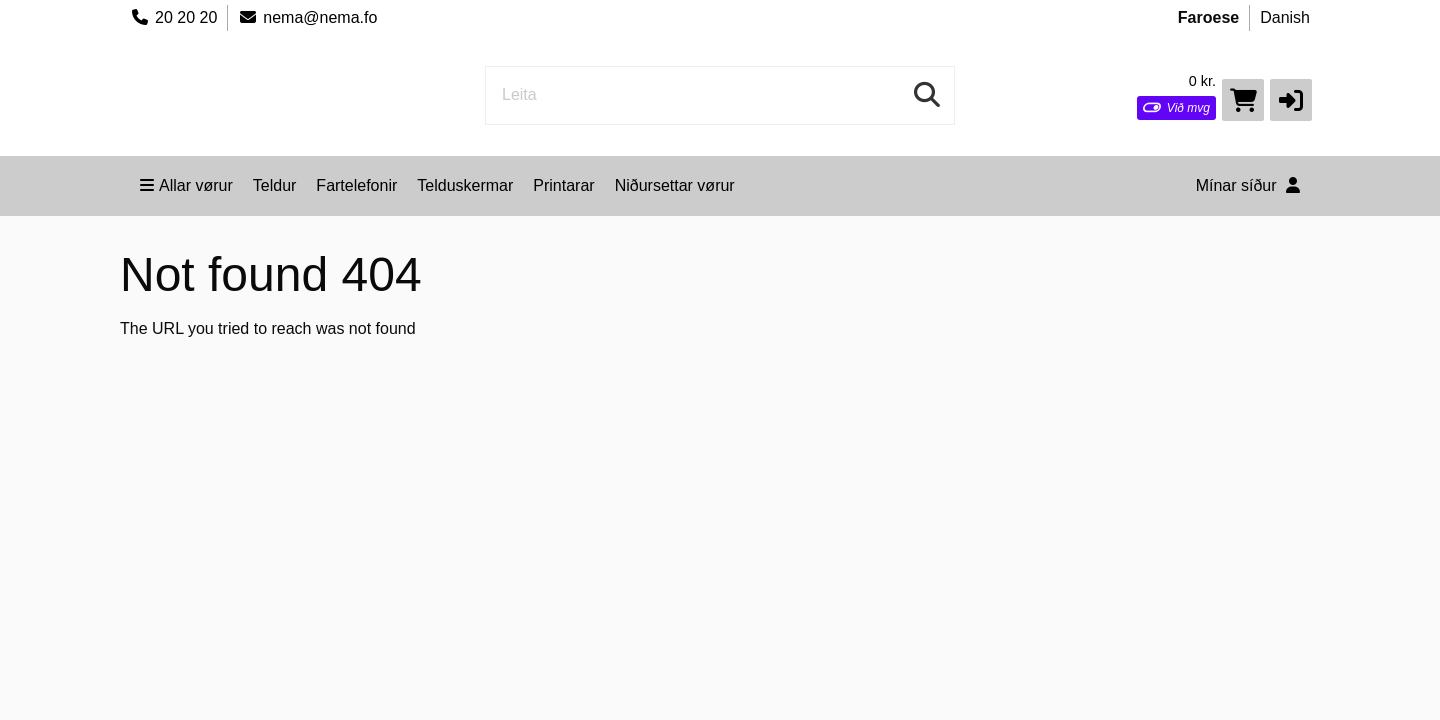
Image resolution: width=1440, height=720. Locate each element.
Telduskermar (465, 185)
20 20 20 (173, 17)
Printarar (563, 185)
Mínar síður (1248, 185)
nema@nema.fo (307, 17)
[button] (1291, 100)
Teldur (275, 185)
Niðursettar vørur (675, 185)
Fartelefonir (356, 185)
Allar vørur (186, 185)
